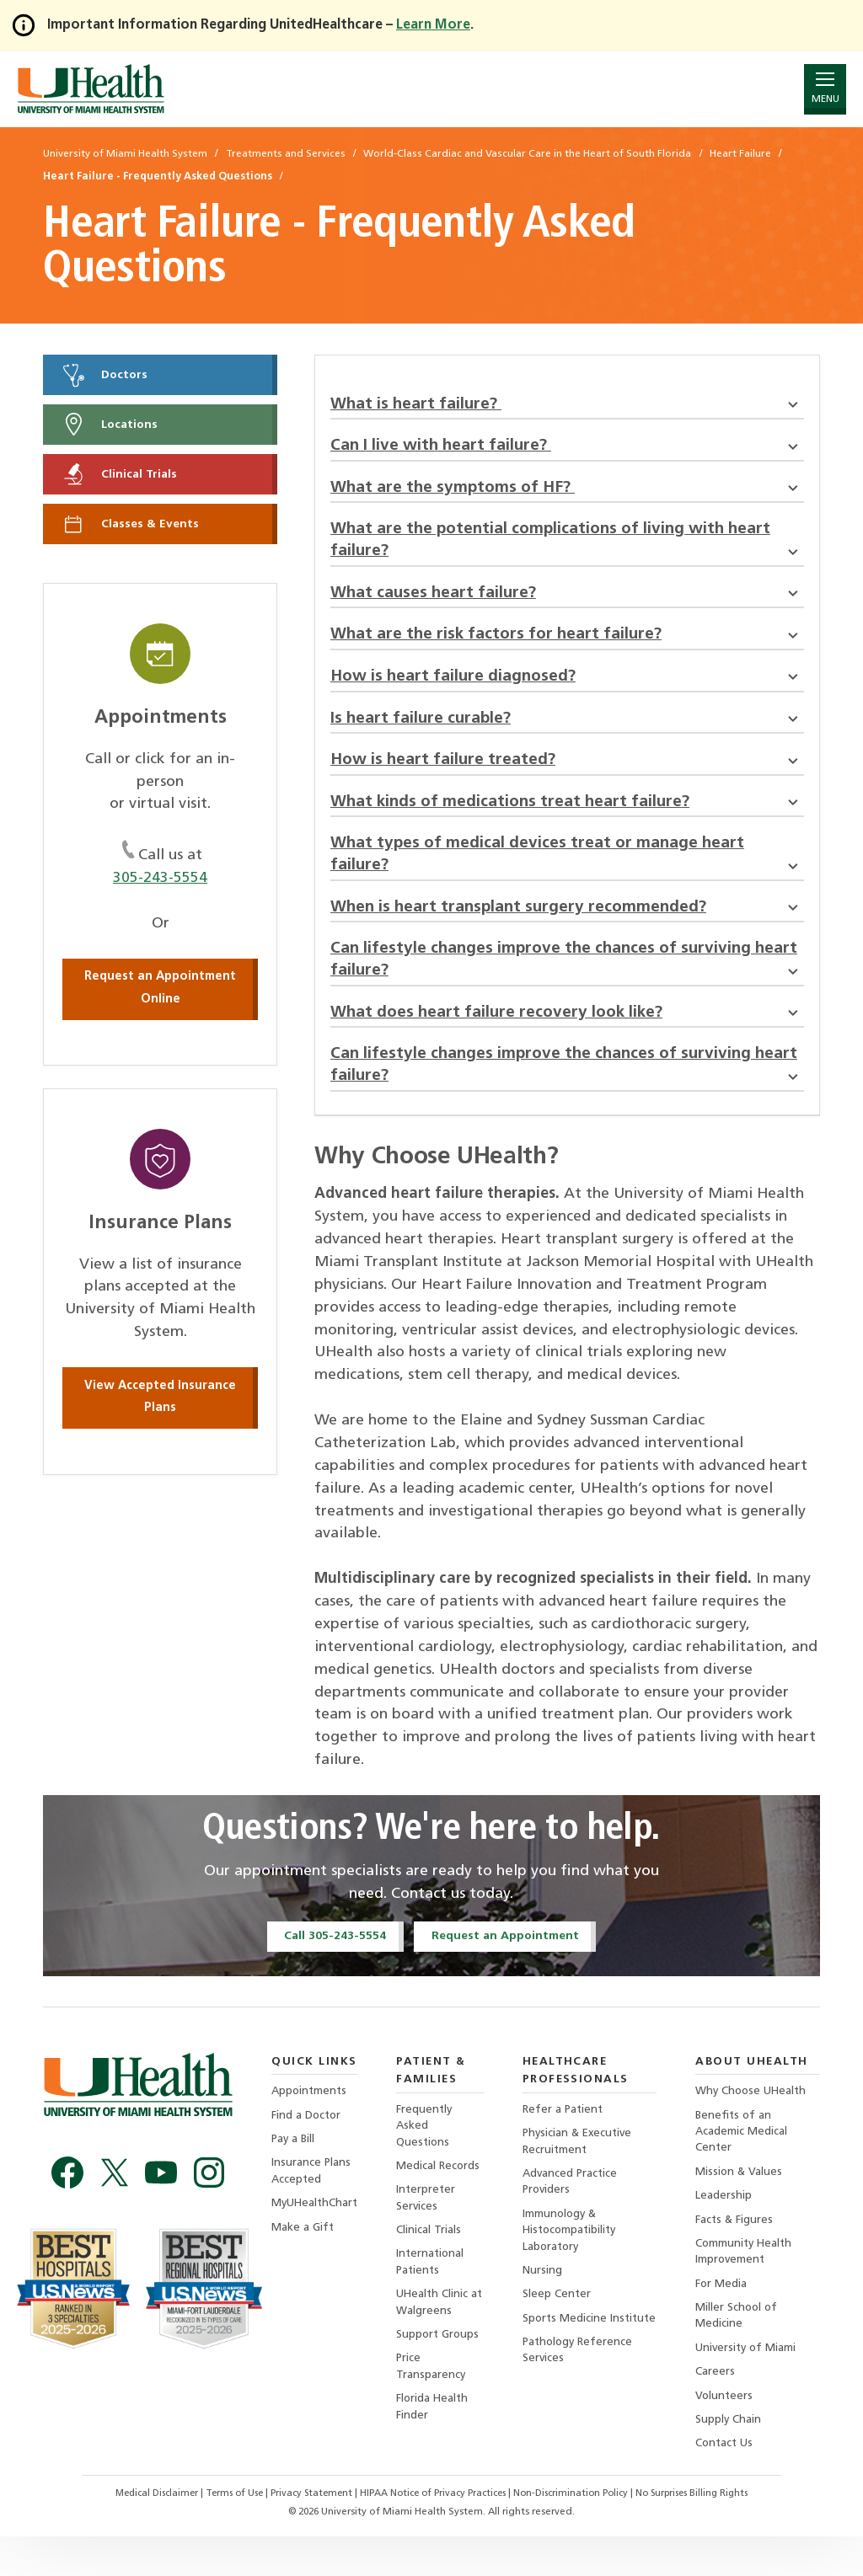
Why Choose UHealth (756, 2120)
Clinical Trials (121, 476)
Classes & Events (132, 527)
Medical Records (442, 2197)
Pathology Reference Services (581, 2404)
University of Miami (750, 2384)
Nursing (544, 2305)
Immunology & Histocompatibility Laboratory (573, 2263)
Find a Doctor (307, 2145)
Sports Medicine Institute (567, 2362)
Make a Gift (303, 2260)
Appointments (310, 2120)
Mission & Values (743, 2203)
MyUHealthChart (316, 2236)
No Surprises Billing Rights (706, 2534)
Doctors (106, 374)
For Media (725, 2318)
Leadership (727, 2228)
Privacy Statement (307, 2534)
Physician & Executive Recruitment (581, 2172)
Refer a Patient (566, 2138)
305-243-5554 (160, 882)
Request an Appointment (507, 1964)
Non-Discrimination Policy (577, 2534)
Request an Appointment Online (160, 992)
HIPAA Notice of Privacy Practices (433, 2534)
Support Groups (442, 2370)
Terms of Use (226, 2534)
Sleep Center (558, 2329)
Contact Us (728, 2482)
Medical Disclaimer (143, 2534)
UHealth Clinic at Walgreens (436, 2338)
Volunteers (728, 2434)
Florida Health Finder (436, 2445)
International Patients (434, 2296)
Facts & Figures (738, 2252)
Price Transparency (434, 2404)
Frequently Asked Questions (428, 2155)
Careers (718, 2409)
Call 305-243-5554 (331, 1964)
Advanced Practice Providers (573, 2213)
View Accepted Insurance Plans (160, 1401)
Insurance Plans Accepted (311, 2202)
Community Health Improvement (749, 2286)
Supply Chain (732, 2458)
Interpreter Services (429, 2230)
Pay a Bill (294, 2169)
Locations (112, 426)
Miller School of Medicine (741, 2351)
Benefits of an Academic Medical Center (745, 2162)
